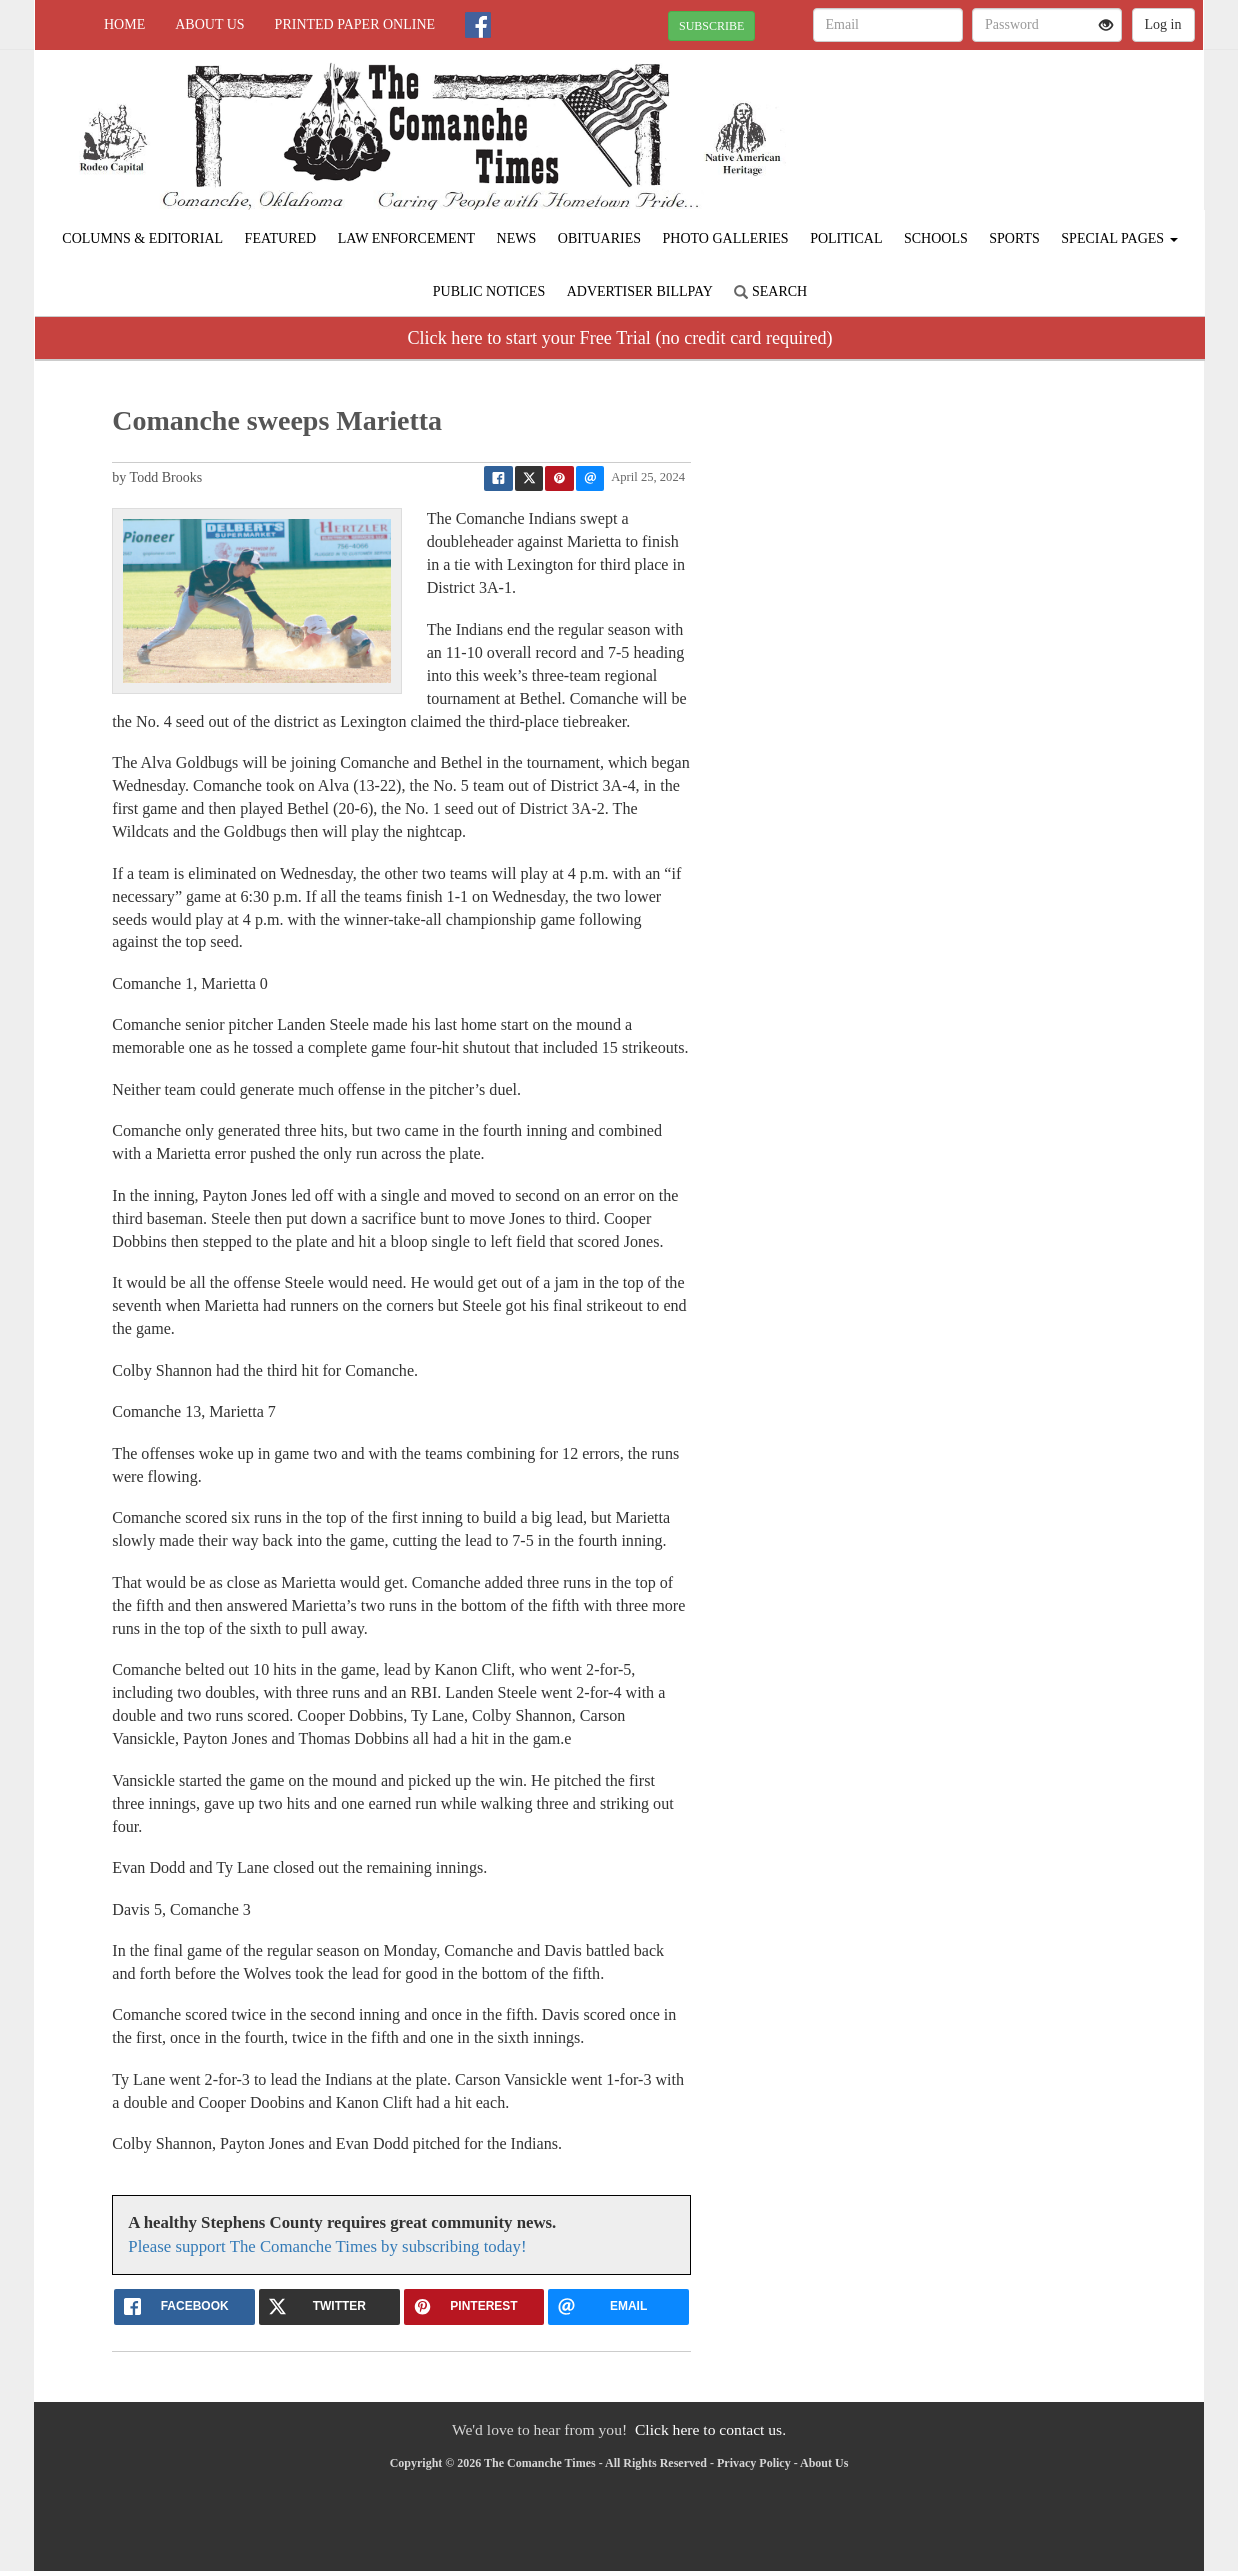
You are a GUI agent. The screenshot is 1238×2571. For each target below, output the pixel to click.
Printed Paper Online (355, 24)
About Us (209, 24)
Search (770, 291)
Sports (1014, 238)
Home (124, 24)
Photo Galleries (726, 238)
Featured (281, 238)
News (517, 238)
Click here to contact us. (710, 2429)
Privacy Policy (754, 2463)
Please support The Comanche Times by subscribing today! (327, 2246)
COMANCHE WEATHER (1020, 120)
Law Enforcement (406, 238)
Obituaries (599, 238)
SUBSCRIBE (711, 26)
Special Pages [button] (1119, 238)
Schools (936, 238)
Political (846, 238)
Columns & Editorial (142, 238)
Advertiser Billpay (640, 291)
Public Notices (489, 291)
